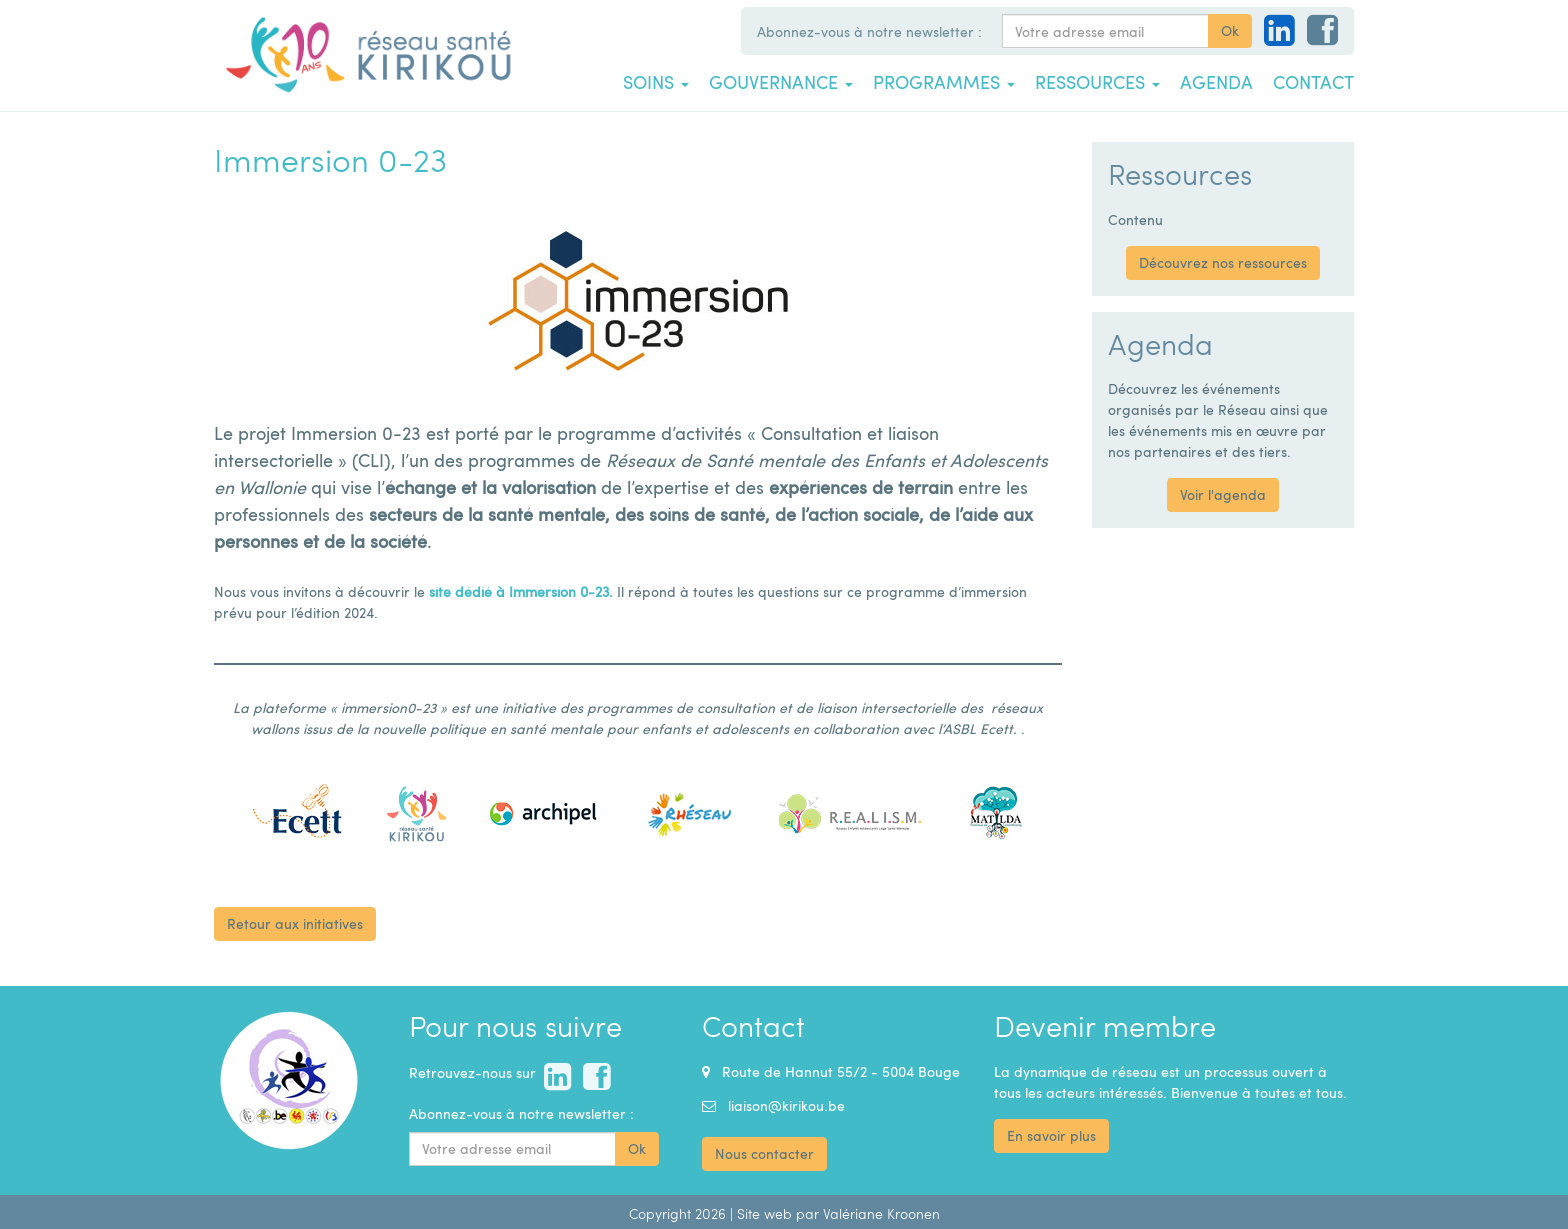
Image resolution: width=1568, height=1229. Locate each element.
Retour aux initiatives (295, 923)
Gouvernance (781, 82)
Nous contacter (764, 1153)
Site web (764, 1213)
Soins (656, 82)
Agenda (1216, 82)
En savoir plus (1051, 1135)
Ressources (1097, 82)
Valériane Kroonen (881, 1213)
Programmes (944, 82)
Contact (1313, 82)
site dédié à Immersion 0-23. (521, 591)
